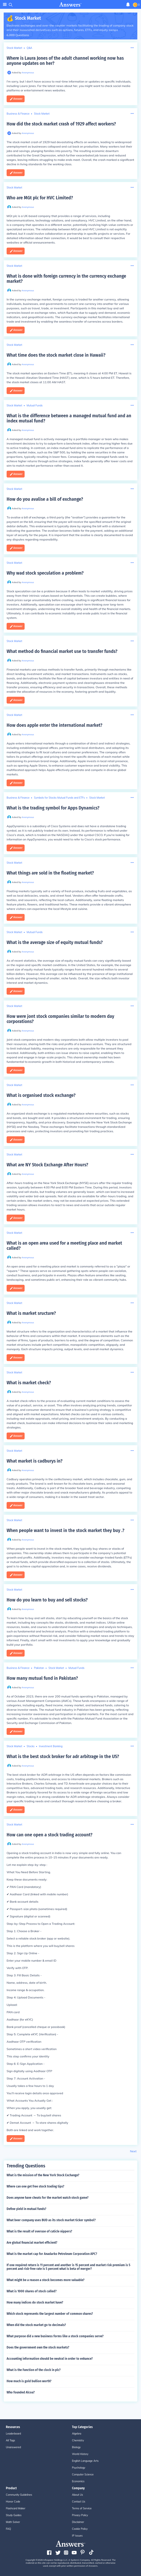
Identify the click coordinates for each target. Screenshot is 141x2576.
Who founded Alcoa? (21, 2392)
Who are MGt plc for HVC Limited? (40, 198)
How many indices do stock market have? (35, 2302)
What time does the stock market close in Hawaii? (56, 355)
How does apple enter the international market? (54, 725)
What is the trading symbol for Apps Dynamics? (53, 808)
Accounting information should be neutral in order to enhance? (50, 2359)
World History (80, 2454)
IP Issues (77, 2535)
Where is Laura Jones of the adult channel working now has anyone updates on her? (65, 60)
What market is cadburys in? (34, 1461)
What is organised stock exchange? (41, 1095)
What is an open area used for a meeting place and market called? (64, 1245)
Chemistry (78, 2440)
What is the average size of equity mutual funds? (55, 942)
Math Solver (13, 2522)
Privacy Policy (80, 2515)
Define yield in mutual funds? (26, 2209)
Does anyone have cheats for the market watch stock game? (47, 2198)
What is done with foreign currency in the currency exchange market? (66, 278)
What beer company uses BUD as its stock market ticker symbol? (51, 2220)
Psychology (78, 2467)
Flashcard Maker (15, 2508)
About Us (77, 2494)
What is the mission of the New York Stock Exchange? (43, 2175)
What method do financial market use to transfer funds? (62, 651)
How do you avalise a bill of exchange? (45, 499)
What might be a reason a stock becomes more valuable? (45, 2280)
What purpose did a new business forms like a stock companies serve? (55, 2336)
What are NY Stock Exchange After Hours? (47, 1165)
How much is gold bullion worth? (29, 2381)
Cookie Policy (80, 2528)
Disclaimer (78, 2522)
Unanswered (13, 2447)
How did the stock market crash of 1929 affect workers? (61, 124)
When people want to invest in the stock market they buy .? (65, 1530)
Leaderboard (13, 2433)
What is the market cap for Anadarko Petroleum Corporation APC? (52, 2254)
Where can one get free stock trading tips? (35, 2186)
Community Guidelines (19, 2494)
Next (133, 2151)
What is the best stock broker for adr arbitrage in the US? (63, 1756)
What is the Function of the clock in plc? (34, 2370)
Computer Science (83, 2474)
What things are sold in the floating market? (50, 873)
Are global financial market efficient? (32, 2243)
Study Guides (13, 2515)
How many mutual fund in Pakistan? (42, 1678)
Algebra (76, 2433)
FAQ (8, 2528)
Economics (78, 2481)
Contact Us (78, 2501)
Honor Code (13, 2501)
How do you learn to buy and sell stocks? (47, 1600)
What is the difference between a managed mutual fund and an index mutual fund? (69, 418)
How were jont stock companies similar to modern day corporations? (60, 1018)
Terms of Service (82, 2508)
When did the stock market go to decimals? (36, 2325)
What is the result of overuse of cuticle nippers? (39, 2231)
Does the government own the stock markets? (38, 2347)
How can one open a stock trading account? (49, 1835)
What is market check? (29, 1383)
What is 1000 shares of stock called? (32, 2291)
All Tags (10, 2440)
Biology (76, 2447)
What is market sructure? (31, 1313)
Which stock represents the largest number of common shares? (50, 2314)
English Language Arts (85, 2461)
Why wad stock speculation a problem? (45, 573)
